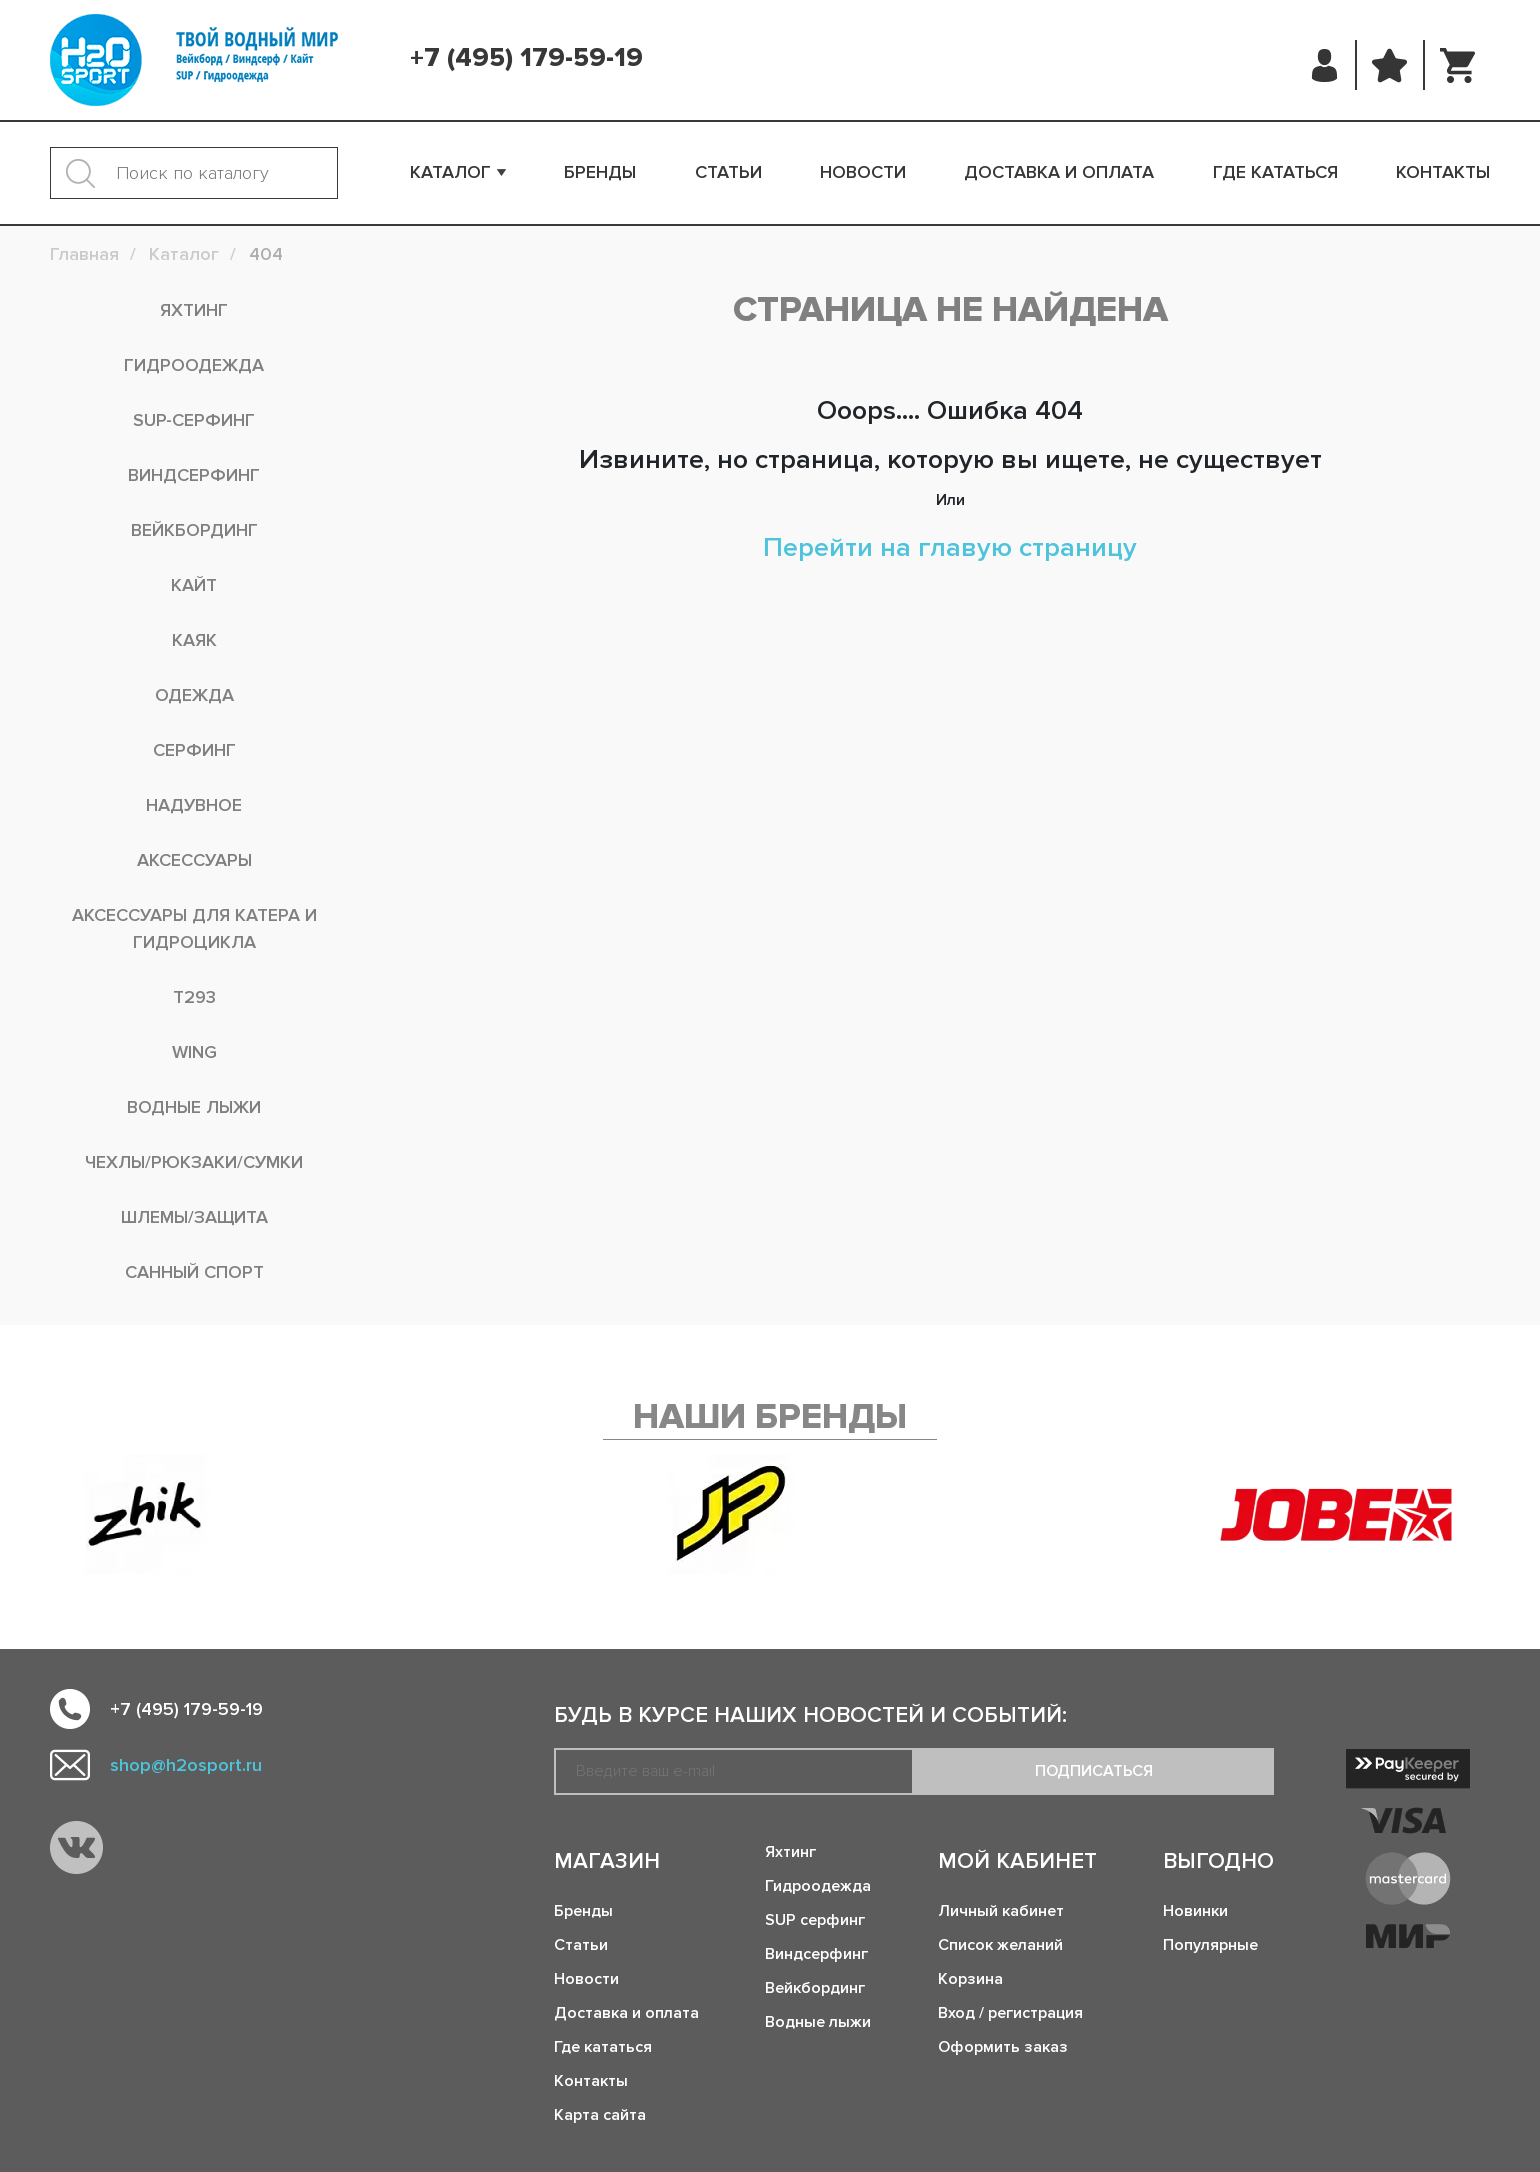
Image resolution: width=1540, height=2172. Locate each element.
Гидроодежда (194, 365)
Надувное (194, 805)
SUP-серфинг (194, 420)
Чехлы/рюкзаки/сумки (194, 1162)
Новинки (1195, 1911)
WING (194, 1052)
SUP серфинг (815, 1920)
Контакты (1443, 172)
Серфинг (194, 750)
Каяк (194, 640)
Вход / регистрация (1010, 2013)
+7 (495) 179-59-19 (526, 58)
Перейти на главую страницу (950, 547)
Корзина (970, 1979)
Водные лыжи (194, 1107)
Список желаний (1000, 1945)
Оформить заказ (1003, 2047)
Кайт (194, 585)
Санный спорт (194, 1272)
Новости (863, 172)
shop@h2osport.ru (186, 1765)
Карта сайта (600, 2115)
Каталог (450, 172)
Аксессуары (194, 860)
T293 (194, 997)
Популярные (1210, 1945)
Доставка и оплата (1059, 172)
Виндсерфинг (194, 475)
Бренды (600, 172)
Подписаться (1094, 1771)
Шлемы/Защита (194, 1217)
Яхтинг (194, 310)
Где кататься (1275, 172)
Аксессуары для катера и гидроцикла (194, 928)
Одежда (194, 695)
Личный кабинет (1001, 1911)
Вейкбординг (194, 530)
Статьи (728, 172)
